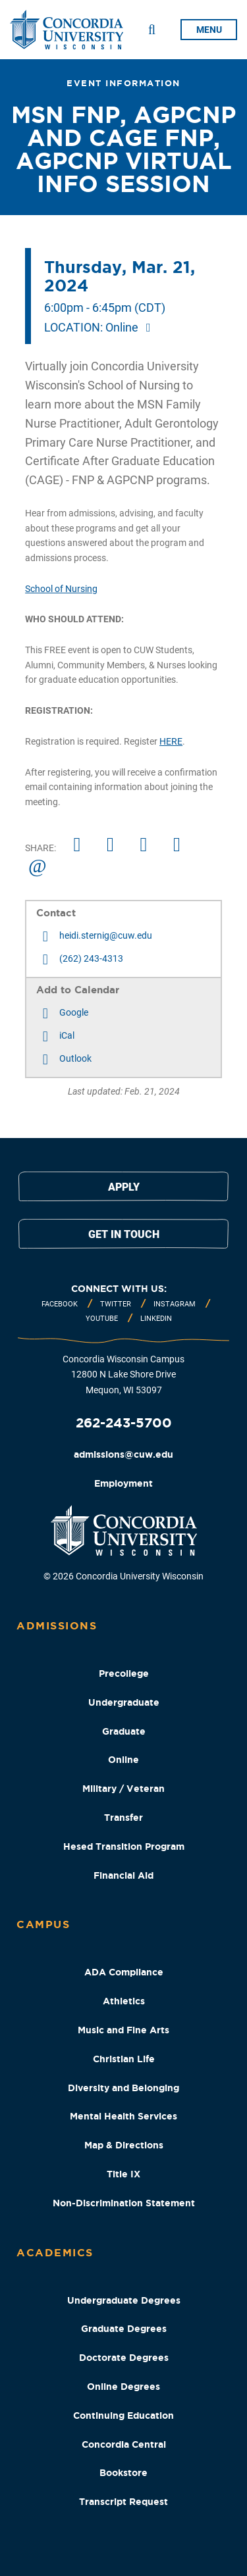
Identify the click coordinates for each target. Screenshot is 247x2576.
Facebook (59, 1304)
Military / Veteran (123, 1788)
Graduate (124, 1731)
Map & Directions (123, 2145)
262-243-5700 (124, 1422)
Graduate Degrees (124, 2328)
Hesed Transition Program (123, 1846)
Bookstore (123, 2472)
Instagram (174, 1304)
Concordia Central (124, 2444)
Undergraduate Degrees (123, 2300)
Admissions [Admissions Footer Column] (56, 1625)
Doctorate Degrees (124, 2357)
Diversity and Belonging (123, 2088)
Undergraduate (123, 1702)
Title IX (123, 2174)
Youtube (102, 1318)
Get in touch (123, 1234)
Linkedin (156, 1318)
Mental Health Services (123, 2116)
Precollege (124, 1673)
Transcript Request (123, 2501)
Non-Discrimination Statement (124, 2203)
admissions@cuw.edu (123, 1454)
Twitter (115, 1304)
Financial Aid (123, 1875)
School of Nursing (61, 588)
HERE (170, 741)
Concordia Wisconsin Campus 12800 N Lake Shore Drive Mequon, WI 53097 (123, 1375)
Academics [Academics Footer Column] (55, 2252)
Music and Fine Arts (123, 2030)
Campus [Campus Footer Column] (43, 1924)
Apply (124, 1187)
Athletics (124, 2001)
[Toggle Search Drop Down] (152, 29)
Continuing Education (123, 2415)
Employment (123, 1483)
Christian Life (124, 2059)
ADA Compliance (123, 1972)
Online (123, 1759)
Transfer (123, 1817)
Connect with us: (119, 1288)
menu (209, 29)
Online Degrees (123, 2386)
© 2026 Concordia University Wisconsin (123, 1576)
